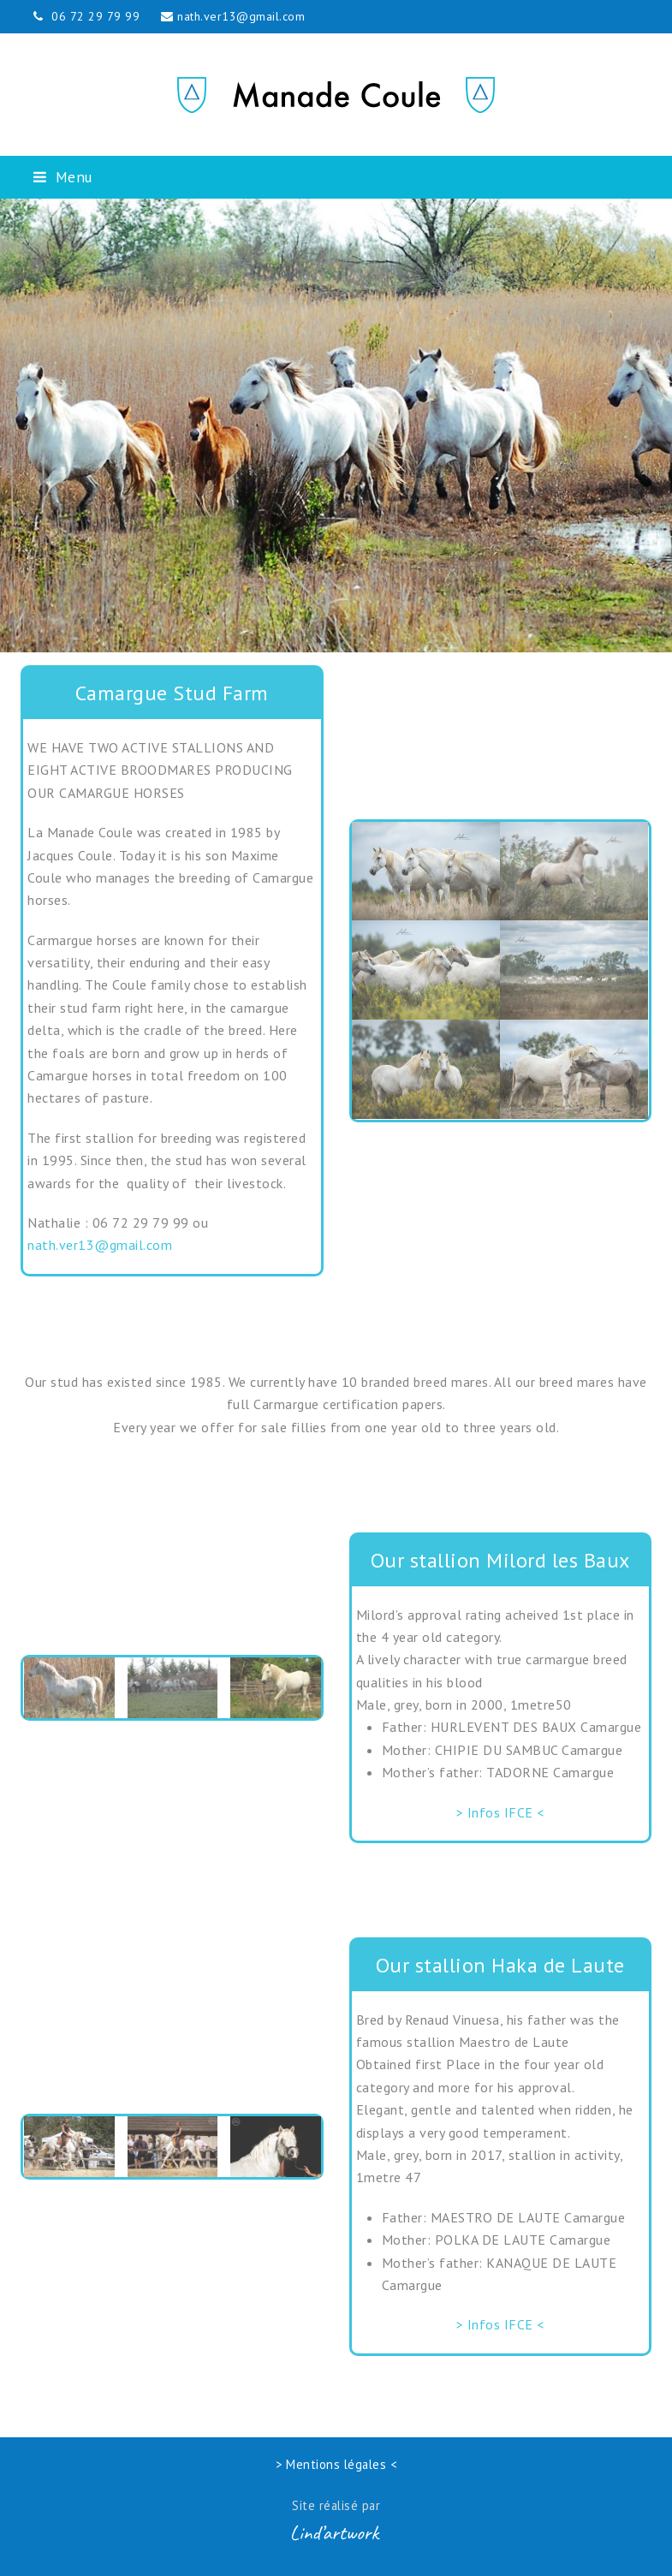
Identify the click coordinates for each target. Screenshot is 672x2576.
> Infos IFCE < (500, 1812)
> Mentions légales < (336, 2464)
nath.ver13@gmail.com (241, 16)
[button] (62, 177)
